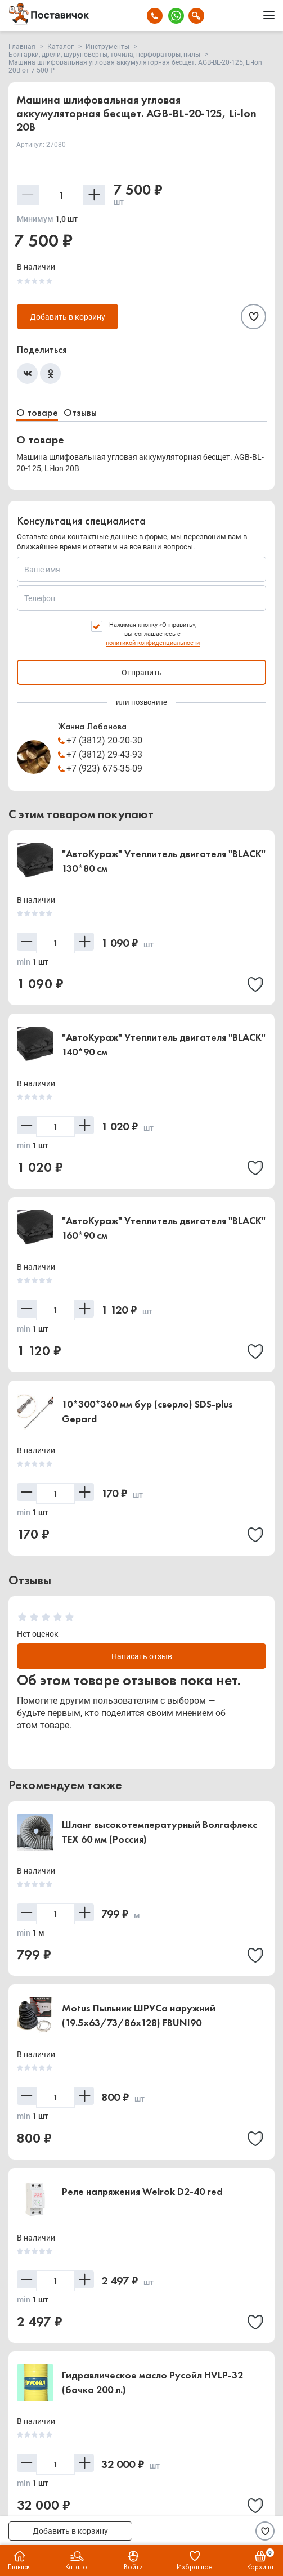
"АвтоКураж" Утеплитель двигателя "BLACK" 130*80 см (164, 861)
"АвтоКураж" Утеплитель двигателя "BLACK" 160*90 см (164, 1228)
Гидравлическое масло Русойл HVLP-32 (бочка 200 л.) (152, 2382)
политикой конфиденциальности (153, 643)
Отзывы (80, 412)
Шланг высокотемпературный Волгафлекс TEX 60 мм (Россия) (159, 1831)
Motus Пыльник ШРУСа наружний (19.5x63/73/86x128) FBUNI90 (138, 2015)
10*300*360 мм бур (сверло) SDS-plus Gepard (147, 1411)
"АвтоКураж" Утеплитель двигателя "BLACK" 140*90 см (164, 1044)
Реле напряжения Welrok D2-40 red (142, 2191)
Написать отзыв (141, 1656)
